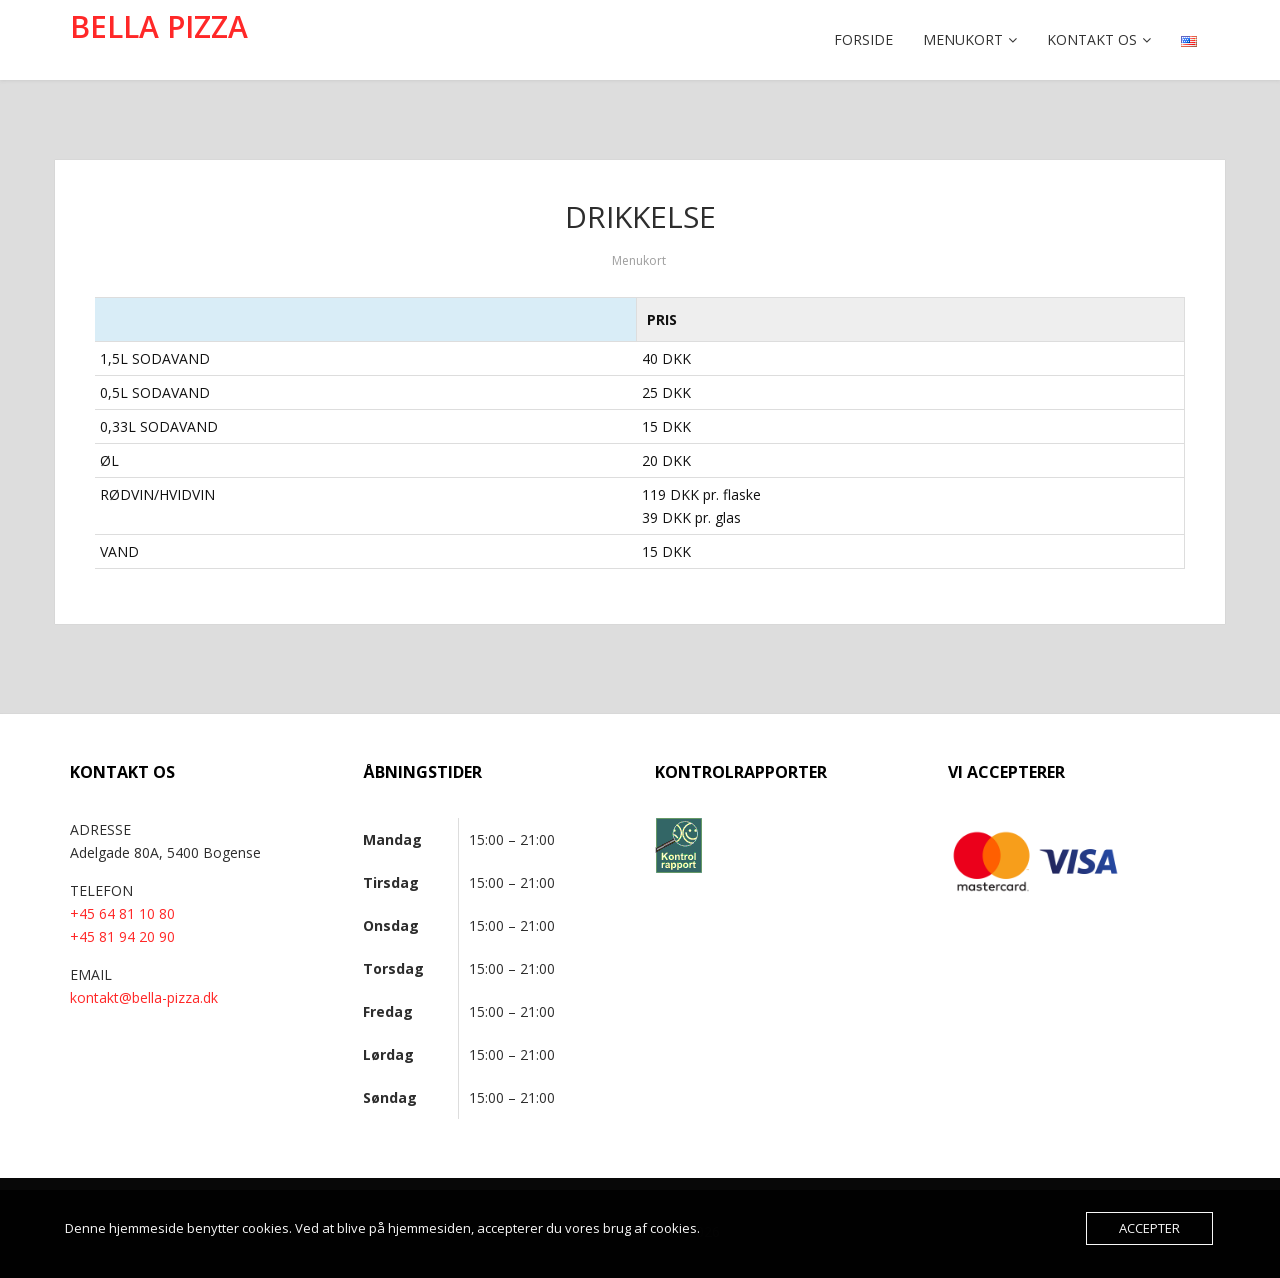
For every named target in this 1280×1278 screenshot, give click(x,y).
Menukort (963, 39)
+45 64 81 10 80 (122, 913)
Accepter (1149, 1228)
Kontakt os (1092, 39)
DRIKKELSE (640, 216)
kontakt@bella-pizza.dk (144, 997)
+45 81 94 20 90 (122, 936)
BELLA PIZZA (159, 26)
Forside (863, 39)
